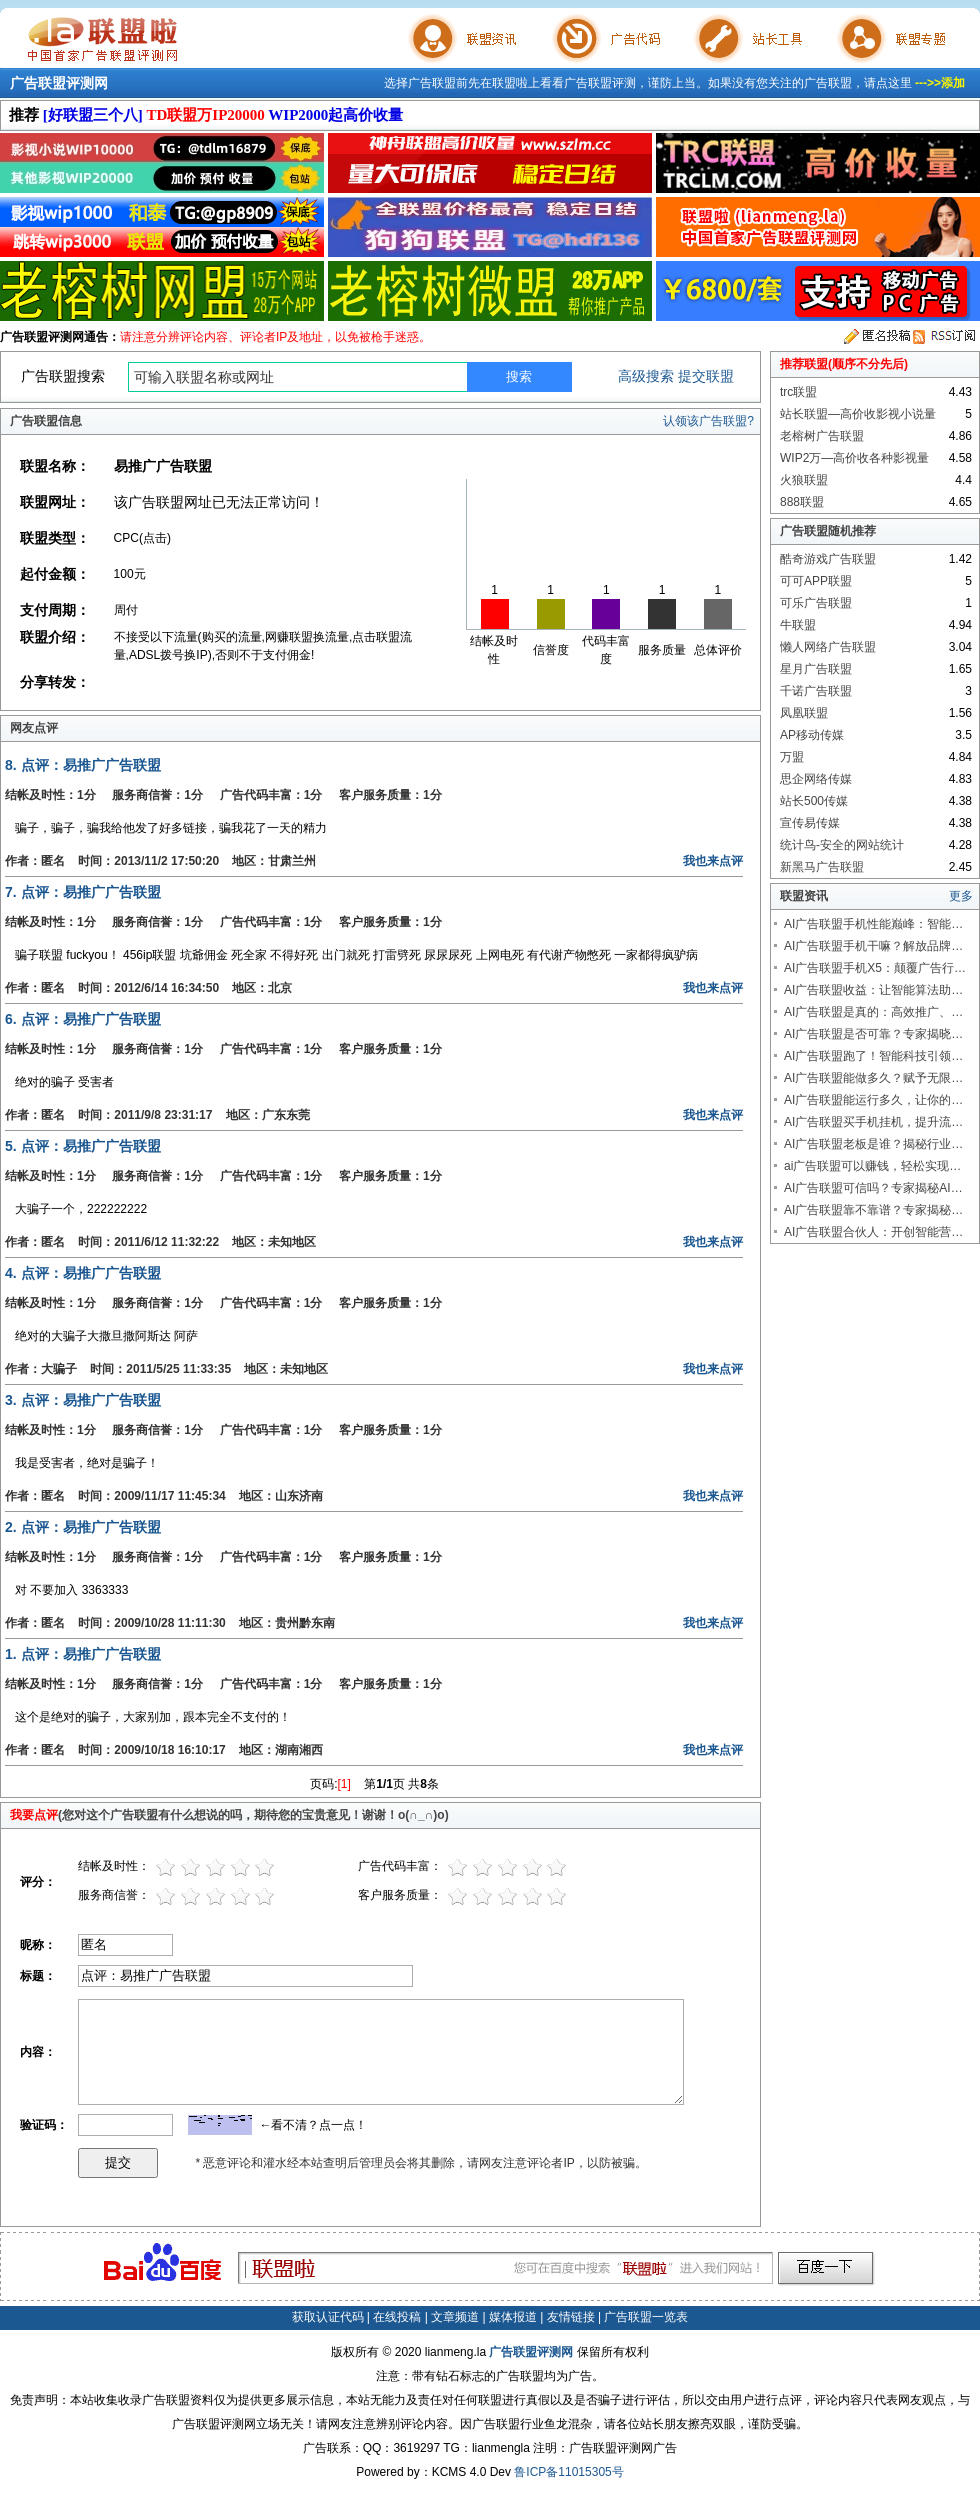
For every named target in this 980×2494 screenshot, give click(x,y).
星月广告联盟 (816, 669)
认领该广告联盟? (708, 421)
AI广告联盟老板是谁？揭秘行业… (873, 1144)
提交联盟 (706, 376)
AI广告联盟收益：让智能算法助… (873, 990)
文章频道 (455, 2317)
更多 (961, 896)
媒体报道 (513, 2317)
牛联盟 (798, 625)
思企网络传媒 (816, 779)
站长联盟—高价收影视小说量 (858, 414)
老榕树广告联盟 (822, 436)
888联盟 (802, 502)
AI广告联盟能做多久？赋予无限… (873, 1078)
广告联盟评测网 (59, 83)
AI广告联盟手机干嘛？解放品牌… (873, 946)
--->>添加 (940, 83)
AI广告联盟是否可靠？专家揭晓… (873, 1034)
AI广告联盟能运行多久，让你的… (873, 1100)
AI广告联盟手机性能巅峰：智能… (873, 924)
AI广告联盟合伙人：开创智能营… (873, 1232)
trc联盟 (798, 392)
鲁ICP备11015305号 (568, 2472)
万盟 (792, 757)
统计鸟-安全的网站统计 (842, 845)
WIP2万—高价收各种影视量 (854, 458)
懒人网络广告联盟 (828, 647)
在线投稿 (397, 2317)
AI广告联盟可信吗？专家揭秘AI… (873, 1188)
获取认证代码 (328, 2317)
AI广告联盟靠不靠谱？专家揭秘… (873, 1210)
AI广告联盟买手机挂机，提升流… (873, 1122)
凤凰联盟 (804, 713)
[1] (344, 1784)
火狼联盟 (804, 480)
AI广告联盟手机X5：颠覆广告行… (875, 968)
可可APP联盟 (816, 581)
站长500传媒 (814, 801)
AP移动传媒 (812, 735)
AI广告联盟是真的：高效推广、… (873, 1012)
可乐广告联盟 (816, 603)
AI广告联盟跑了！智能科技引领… (873, 1056)
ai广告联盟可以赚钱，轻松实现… (872, 1166)
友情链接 (571, 2317)
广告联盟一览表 (646, 2317)
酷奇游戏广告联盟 (828, 559)
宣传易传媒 (810, 823)
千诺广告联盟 (816, 691)
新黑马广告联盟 (822, 867)
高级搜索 (646, 376)
